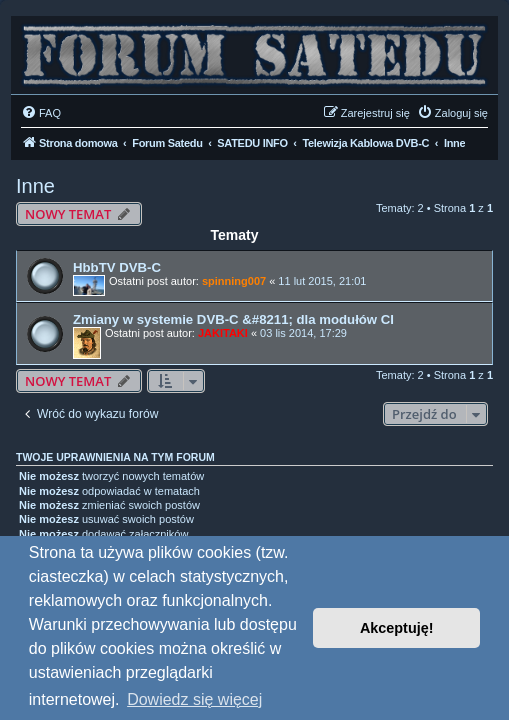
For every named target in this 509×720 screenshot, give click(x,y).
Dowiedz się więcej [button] (194, 699)
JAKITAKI (223, 333)
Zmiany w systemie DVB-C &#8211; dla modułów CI (233, 319)
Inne (35, 186)
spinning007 (234, 281)
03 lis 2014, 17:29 (303, 333)
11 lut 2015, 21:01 (322, 281)
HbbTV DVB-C (117, 267)
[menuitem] (41, 113)
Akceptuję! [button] (397, 628)
